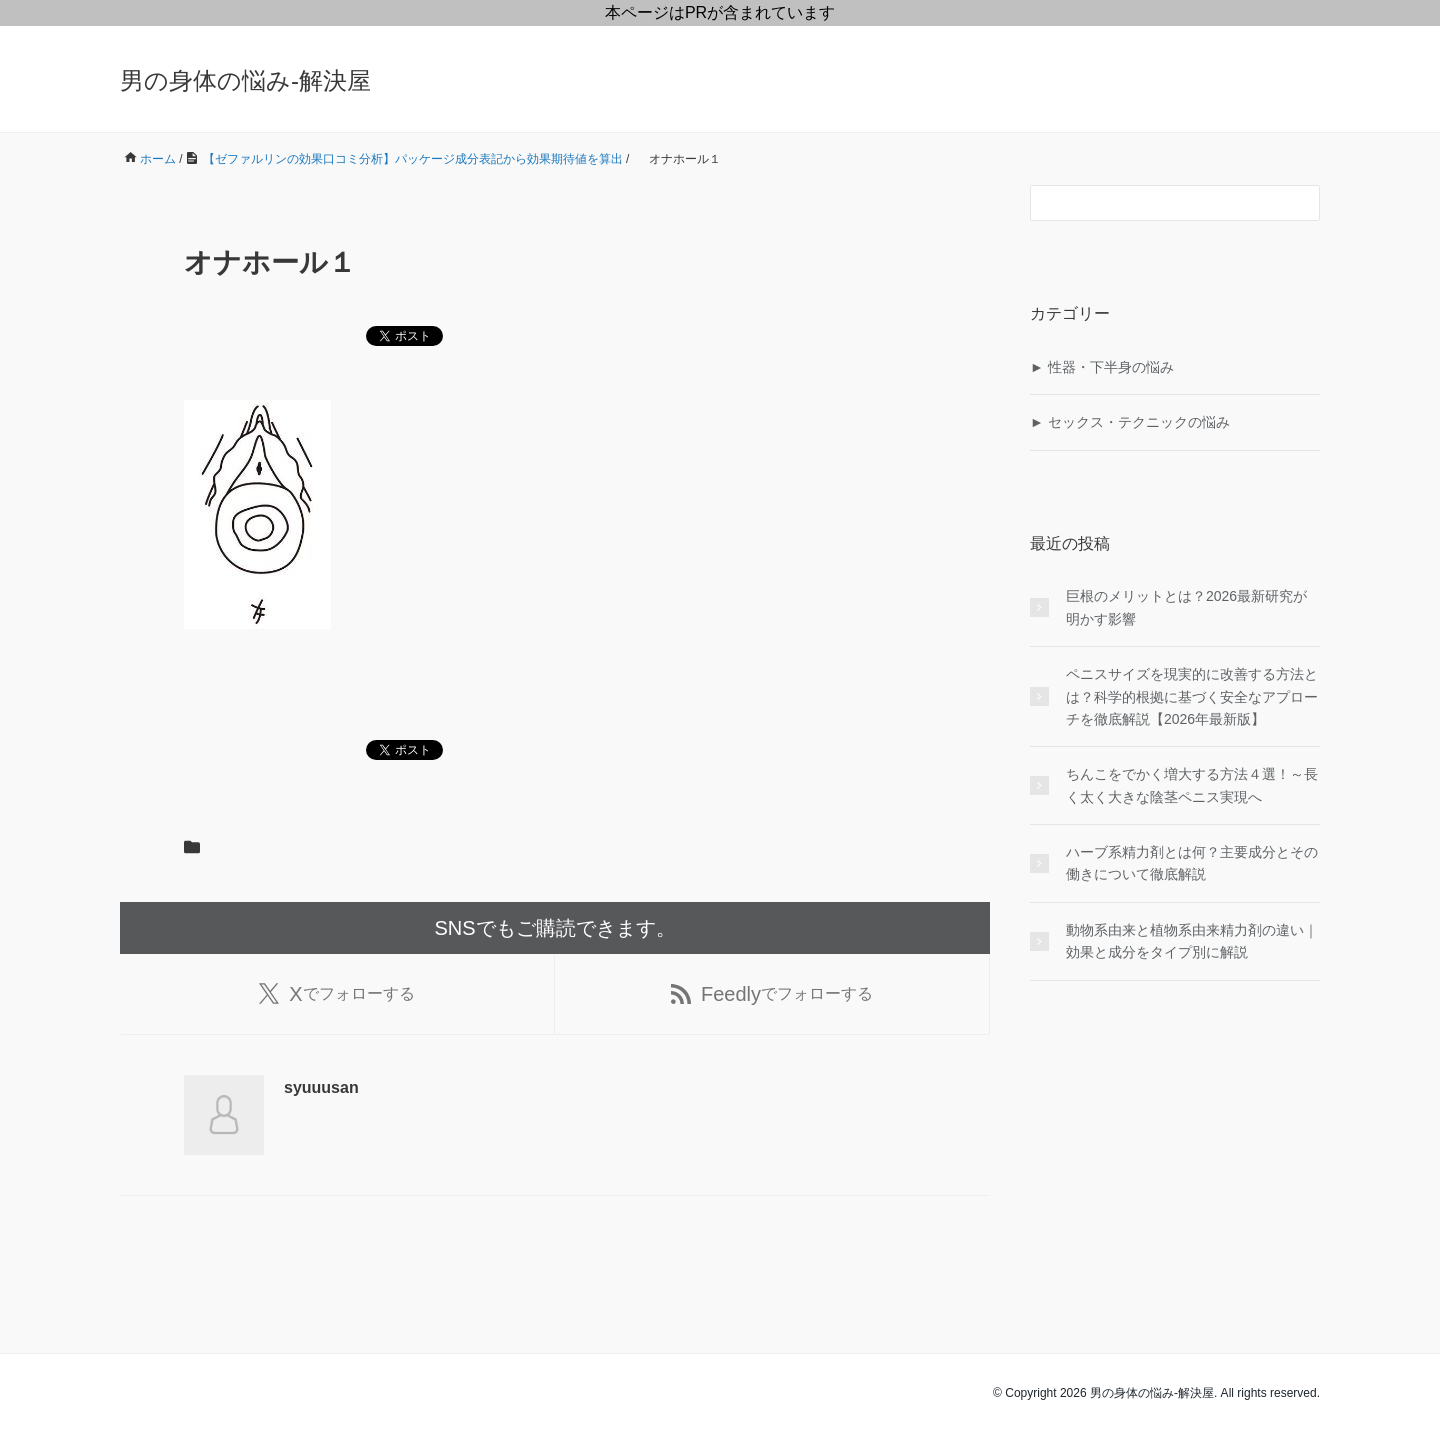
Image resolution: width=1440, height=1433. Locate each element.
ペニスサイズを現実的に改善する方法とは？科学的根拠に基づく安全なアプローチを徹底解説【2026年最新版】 (1192, 696)
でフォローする (336, 994)
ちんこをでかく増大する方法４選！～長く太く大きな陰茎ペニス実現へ (1192, 785)
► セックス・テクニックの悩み (1130, 422)
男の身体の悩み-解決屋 (245, 80)
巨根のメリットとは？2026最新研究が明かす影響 (1186, 607)
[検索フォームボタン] (1302, 203)
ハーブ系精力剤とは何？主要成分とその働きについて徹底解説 (1192, 863)
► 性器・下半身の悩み (1102, 367)
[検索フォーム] (1155, 203)
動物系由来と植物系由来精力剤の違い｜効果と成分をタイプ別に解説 (1192, 941)
